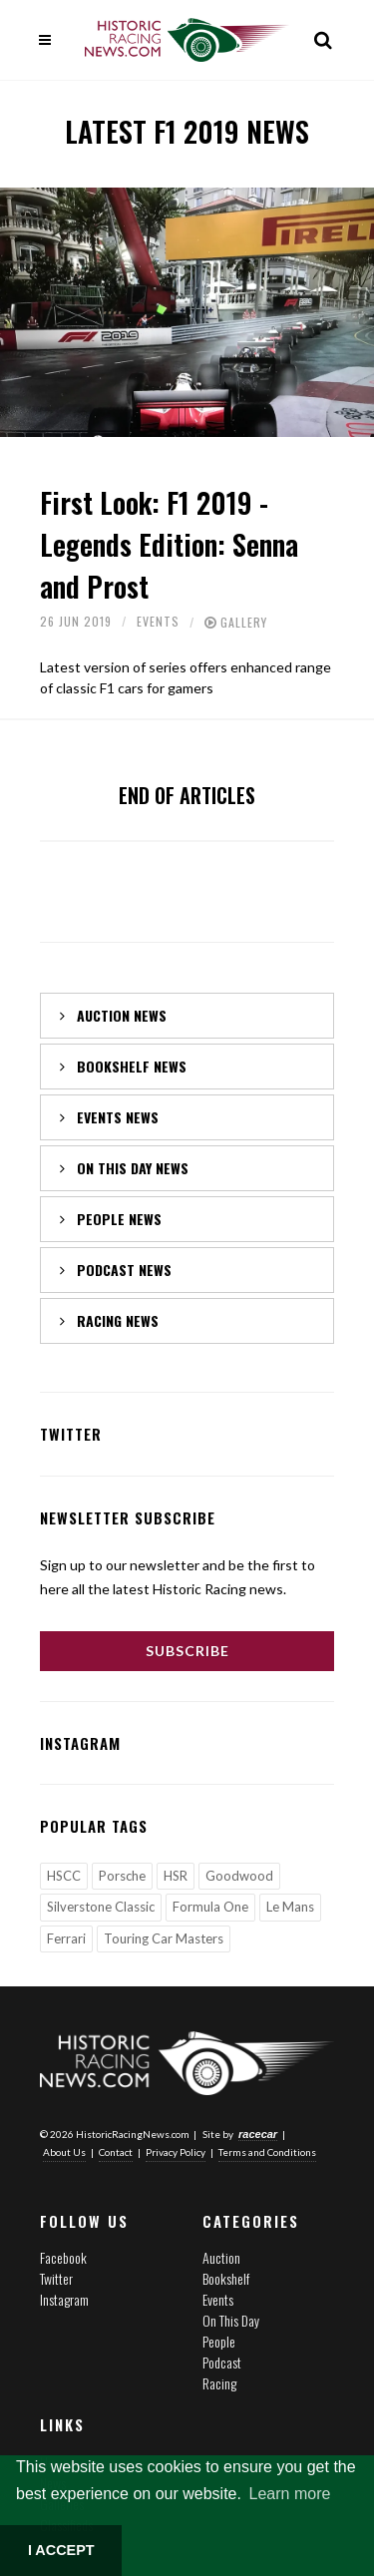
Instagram (64, 2299)
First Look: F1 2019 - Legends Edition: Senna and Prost (169, 544)
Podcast (221, 2362)
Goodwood (239, 1876)
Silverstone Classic (101, 1907)
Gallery (243, 622)
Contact (116, 2152)
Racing (219, 2382)
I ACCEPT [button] (61, 2550)
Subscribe (187, 1650)
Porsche (122, 1876)
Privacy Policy (175, 2152)
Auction (221, 2257)
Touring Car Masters (163, 1938)
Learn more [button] (290, 2493)
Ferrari (66, 1938)
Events (158, 621)
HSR (175, 1876)
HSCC (64, 1876)
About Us (64, 2152)
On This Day (230, 2320)
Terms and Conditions (267, 2152)
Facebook (63, 2257)
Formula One (210, 1907)
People (218, 2341)
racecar (257, 2134)
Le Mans (290, 1907)
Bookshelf (225, 2278)
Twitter (56, 2278)
